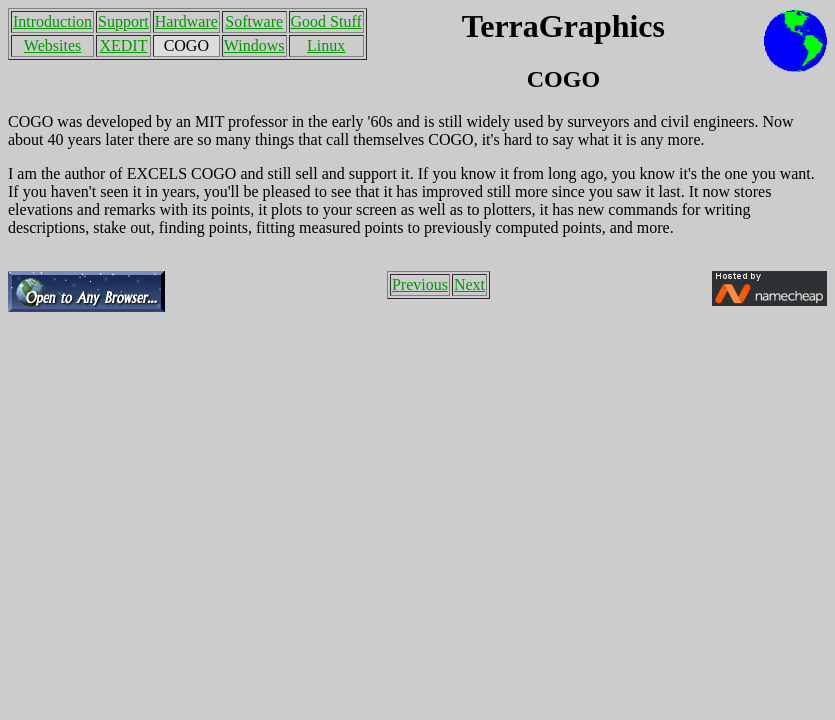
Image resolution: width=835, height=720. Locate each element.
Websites (52, 45)
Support (123, 21)
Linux (326, 45)
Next (469, 284)
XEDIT (123, 45)
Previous (420, 284)
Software (254, 21)
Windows (254, 45)
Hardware (186, 21)
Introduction (52, 21)
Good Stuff (326, 21)
